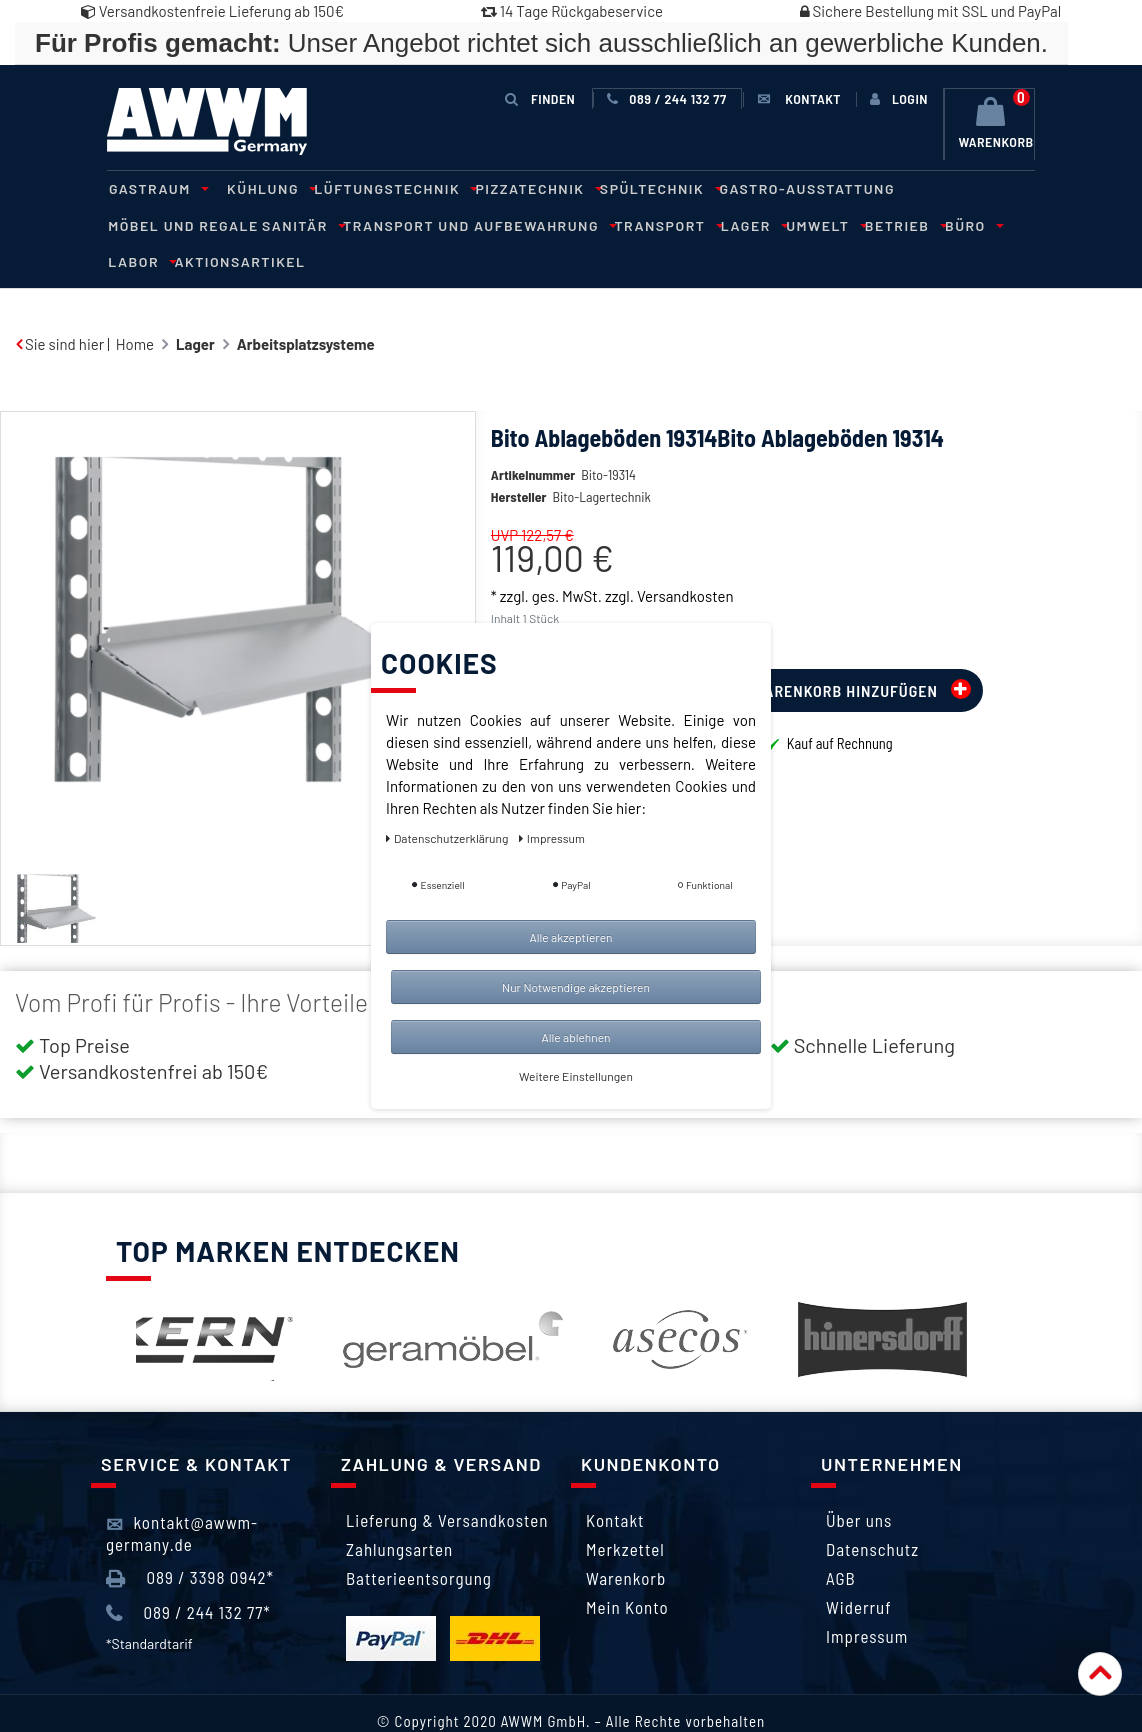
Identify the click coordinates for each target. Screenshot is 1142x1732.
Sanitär (145, 224)
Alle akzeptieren (570, 937)
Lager (584, 224)
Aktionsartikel (944, 224)
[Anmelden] (899, 99)
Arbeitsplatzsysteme (306, 307)
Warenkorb (626, 1541)
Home (135, 307)
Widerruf (859, 1570)
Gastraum (154, 188)
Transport (501, 224)
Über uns (859, 1483)
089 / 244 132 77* (188, 1575)
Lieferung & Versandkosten (447, 1483)
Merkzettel (625, 1512)
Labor (848, 224)
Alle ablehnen (575, 1037)
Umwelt (652, 224)
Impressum (867, 1599)
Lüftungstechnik (383, 188)
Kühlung (263, 188)
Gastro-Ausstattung (785, 188)
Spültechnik (640, 188)
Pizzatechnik (522, 188)
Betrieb (727, 224)
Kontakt (615, 1483)
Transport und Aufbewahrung (317, 224)
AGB (841, 1541)
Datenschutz (872, 1512)
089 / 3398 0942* (190, 1540)
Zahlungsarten (399, 1512)
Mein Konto (627, 1570)
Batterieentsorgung (419, 1541)
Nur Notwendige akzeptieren (576, 987)
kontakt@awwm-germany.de (182, 1495)
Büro (791, 224)
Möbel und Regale (947, 188)
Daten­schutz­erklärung (448, 838)
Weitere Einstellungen (576, 1076)
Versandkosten (685, 559)
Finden (541, 98)
